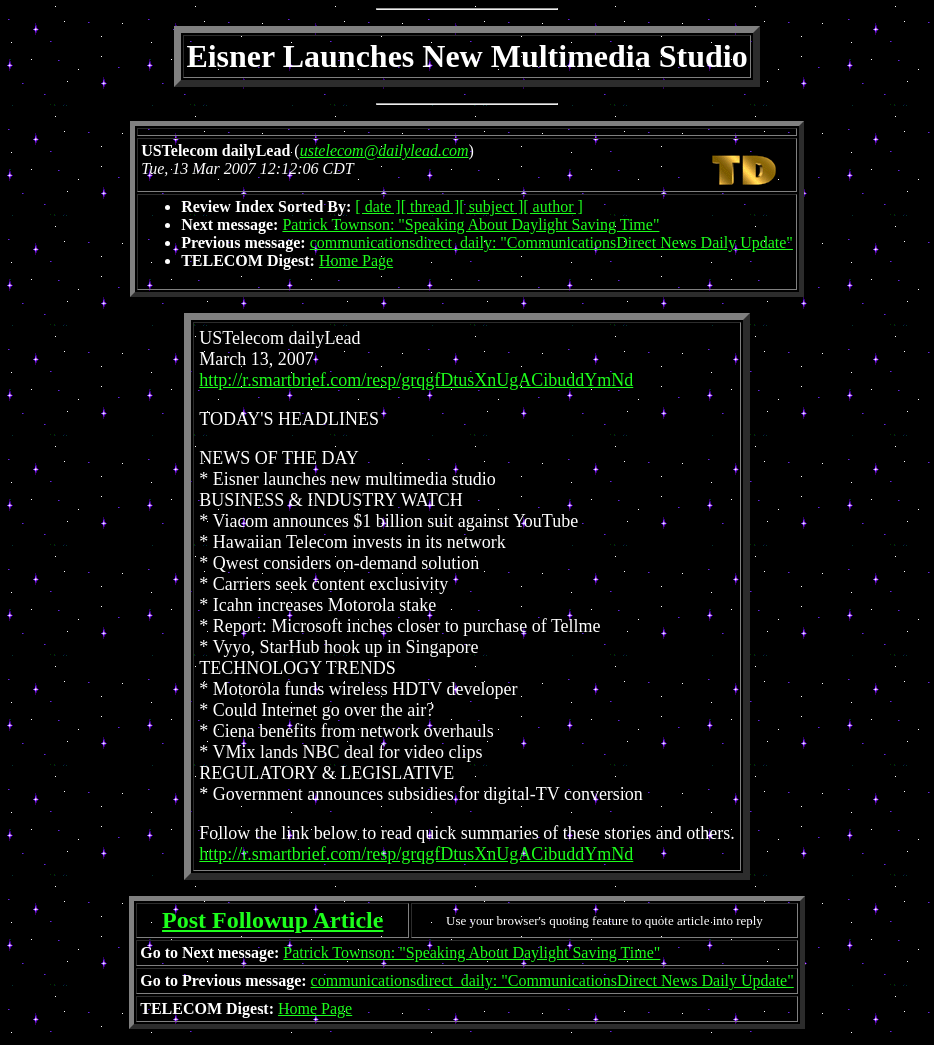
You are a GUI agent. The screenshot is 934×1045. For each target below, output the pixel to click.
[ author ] (553, 206)
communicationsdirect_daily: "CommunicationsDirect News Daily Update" (551, 242)
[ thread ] (430, 206)
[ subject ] (491, 206)
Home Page (356, 260)
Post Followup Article (272, 920)
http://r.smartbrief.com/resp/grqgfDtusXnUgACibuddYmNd (416, 380)
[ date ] (377, 206)
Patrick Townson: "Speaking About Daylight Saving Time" (470, 224)
